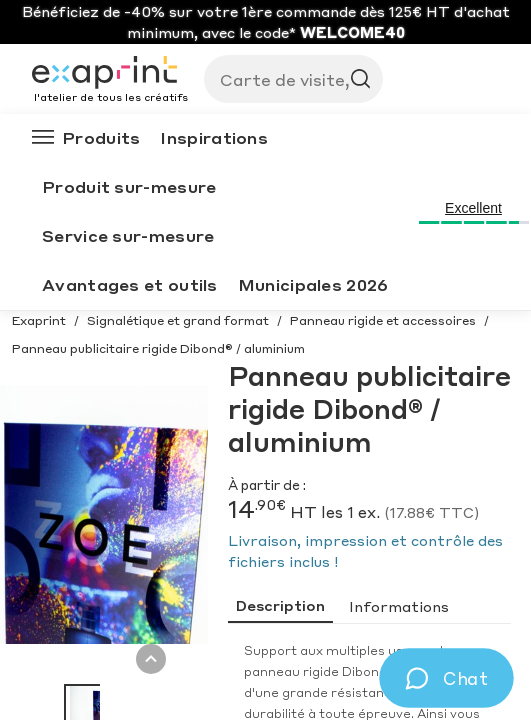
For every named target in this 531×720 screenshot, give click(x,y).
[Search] (285, 79)
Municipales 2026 (313, 284)
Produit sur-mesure (129, 186)
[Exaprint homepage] (110, 74)
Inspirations (214, 137)
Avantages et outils (130, 284)
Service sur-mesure (128, 235)
